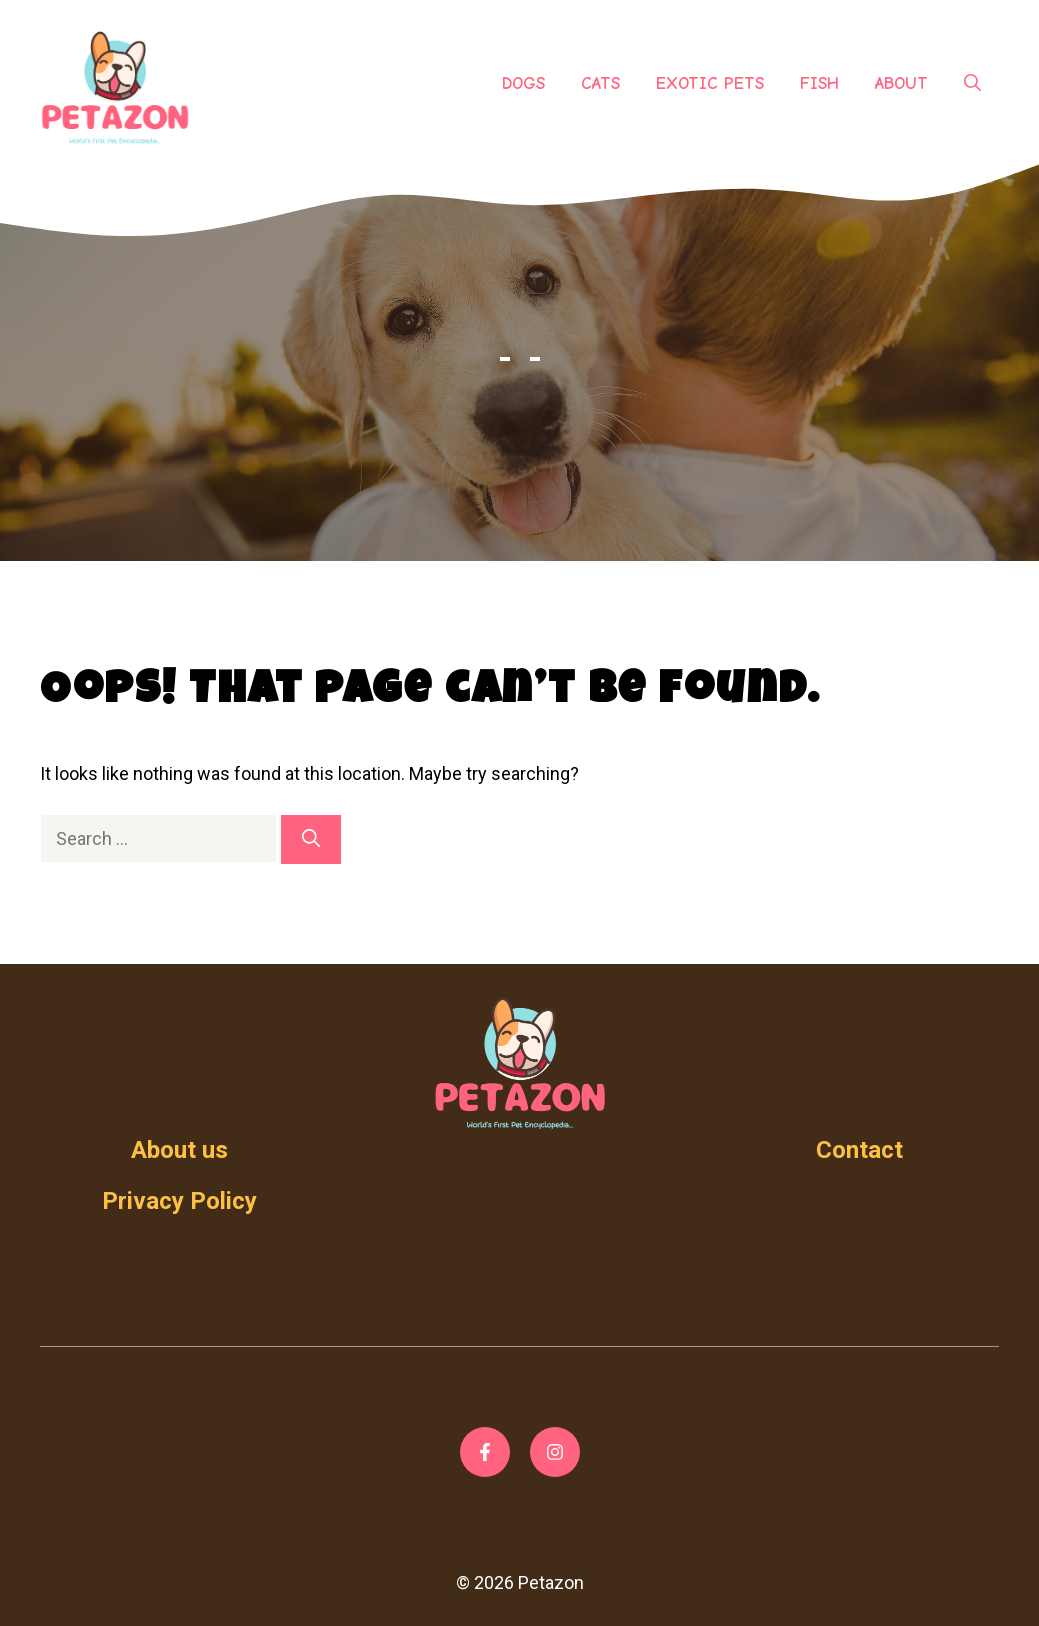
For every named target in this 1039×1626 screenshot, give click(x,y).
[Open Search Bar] (972, 84)
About (901, 83)
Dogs (523, 83)
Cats (600, 83)
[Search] (311, 839)
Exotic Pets (710, 83)
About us (179, 1150)
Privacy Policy (179, 1201)
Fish (819, 83)
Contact (859, 1150)
